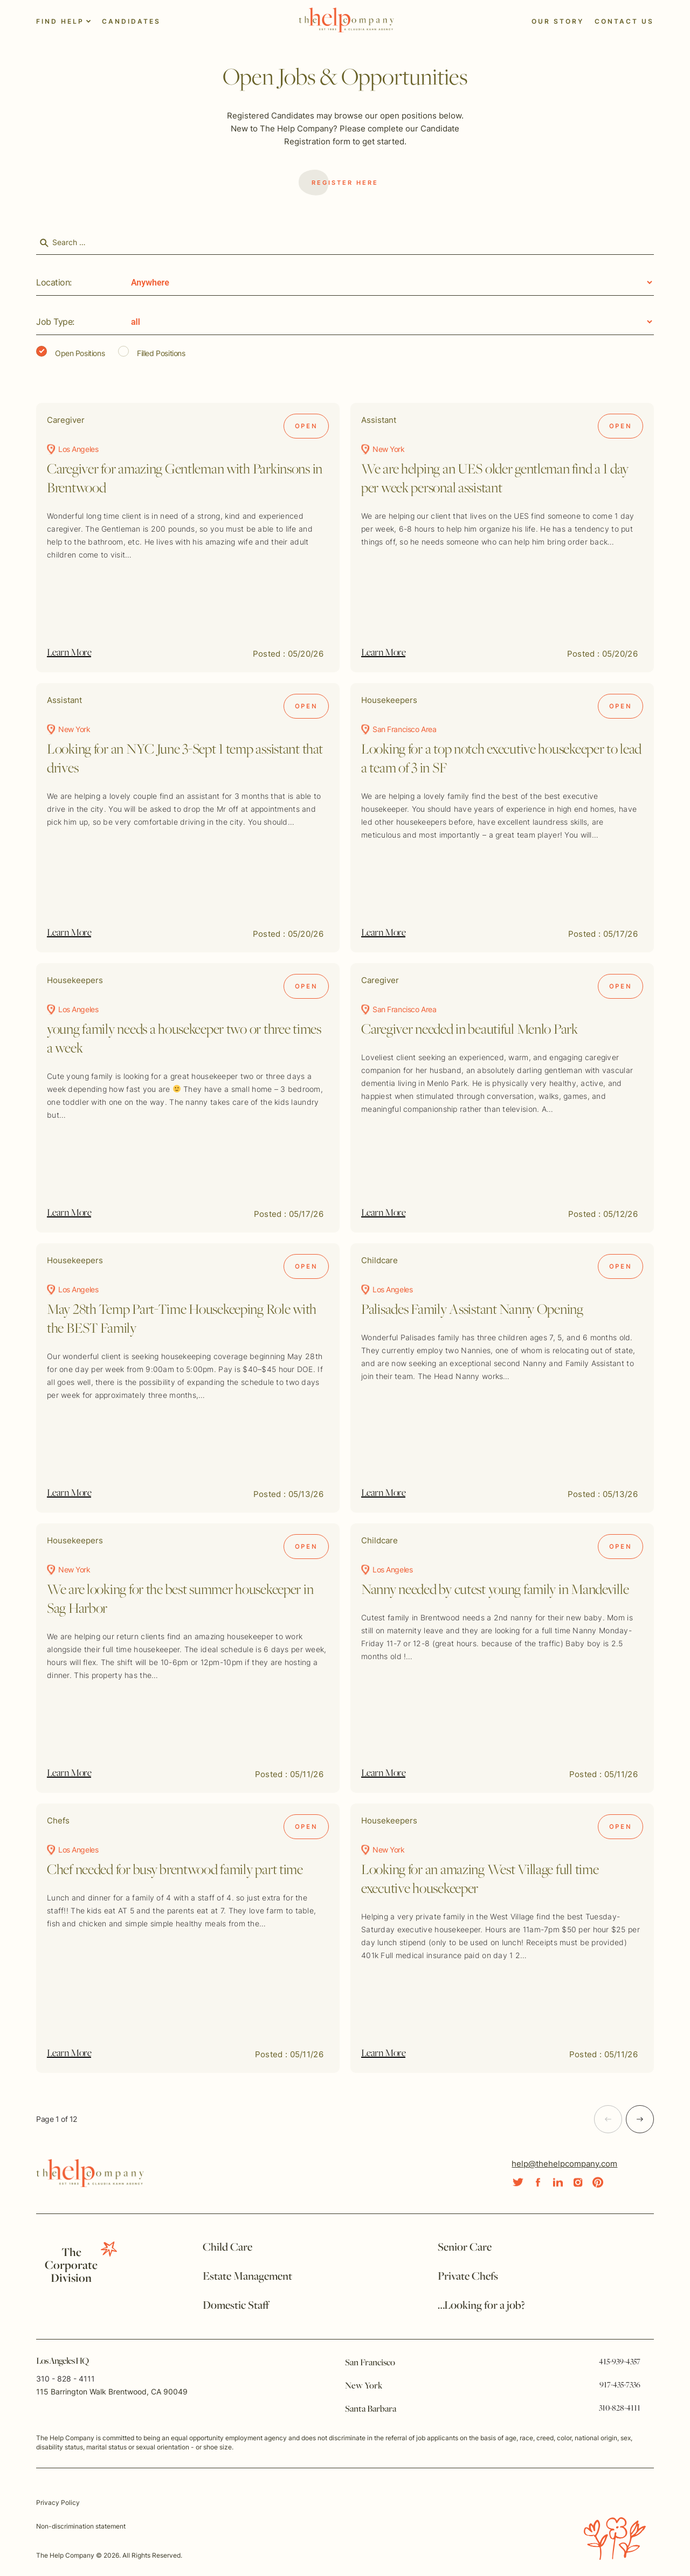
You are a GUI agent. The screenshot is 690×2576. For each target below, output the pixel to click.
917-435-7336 (619, 2385)
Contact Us (624, 21)
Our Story (558, 21)
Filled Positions (151, 352)
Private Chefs (468, 2276)
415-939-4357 (619, 2362)
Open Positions (70, 352)
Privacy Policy (58, 2502)
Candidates (131, 21)
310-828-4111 (619, 2408)
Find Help (60, 21)
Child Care (227, 2247)
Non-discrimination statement (81, 2526)
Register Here (338, 183)
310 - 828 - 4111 (65, 2378)
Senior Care (465, 2247)
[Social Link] (518, 2182)
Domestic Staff (236, 2306)
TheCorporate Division (71, 2265)
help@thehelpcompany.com (564, 2164)
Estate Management (247, 2276)
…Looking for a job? (481, 2306)
